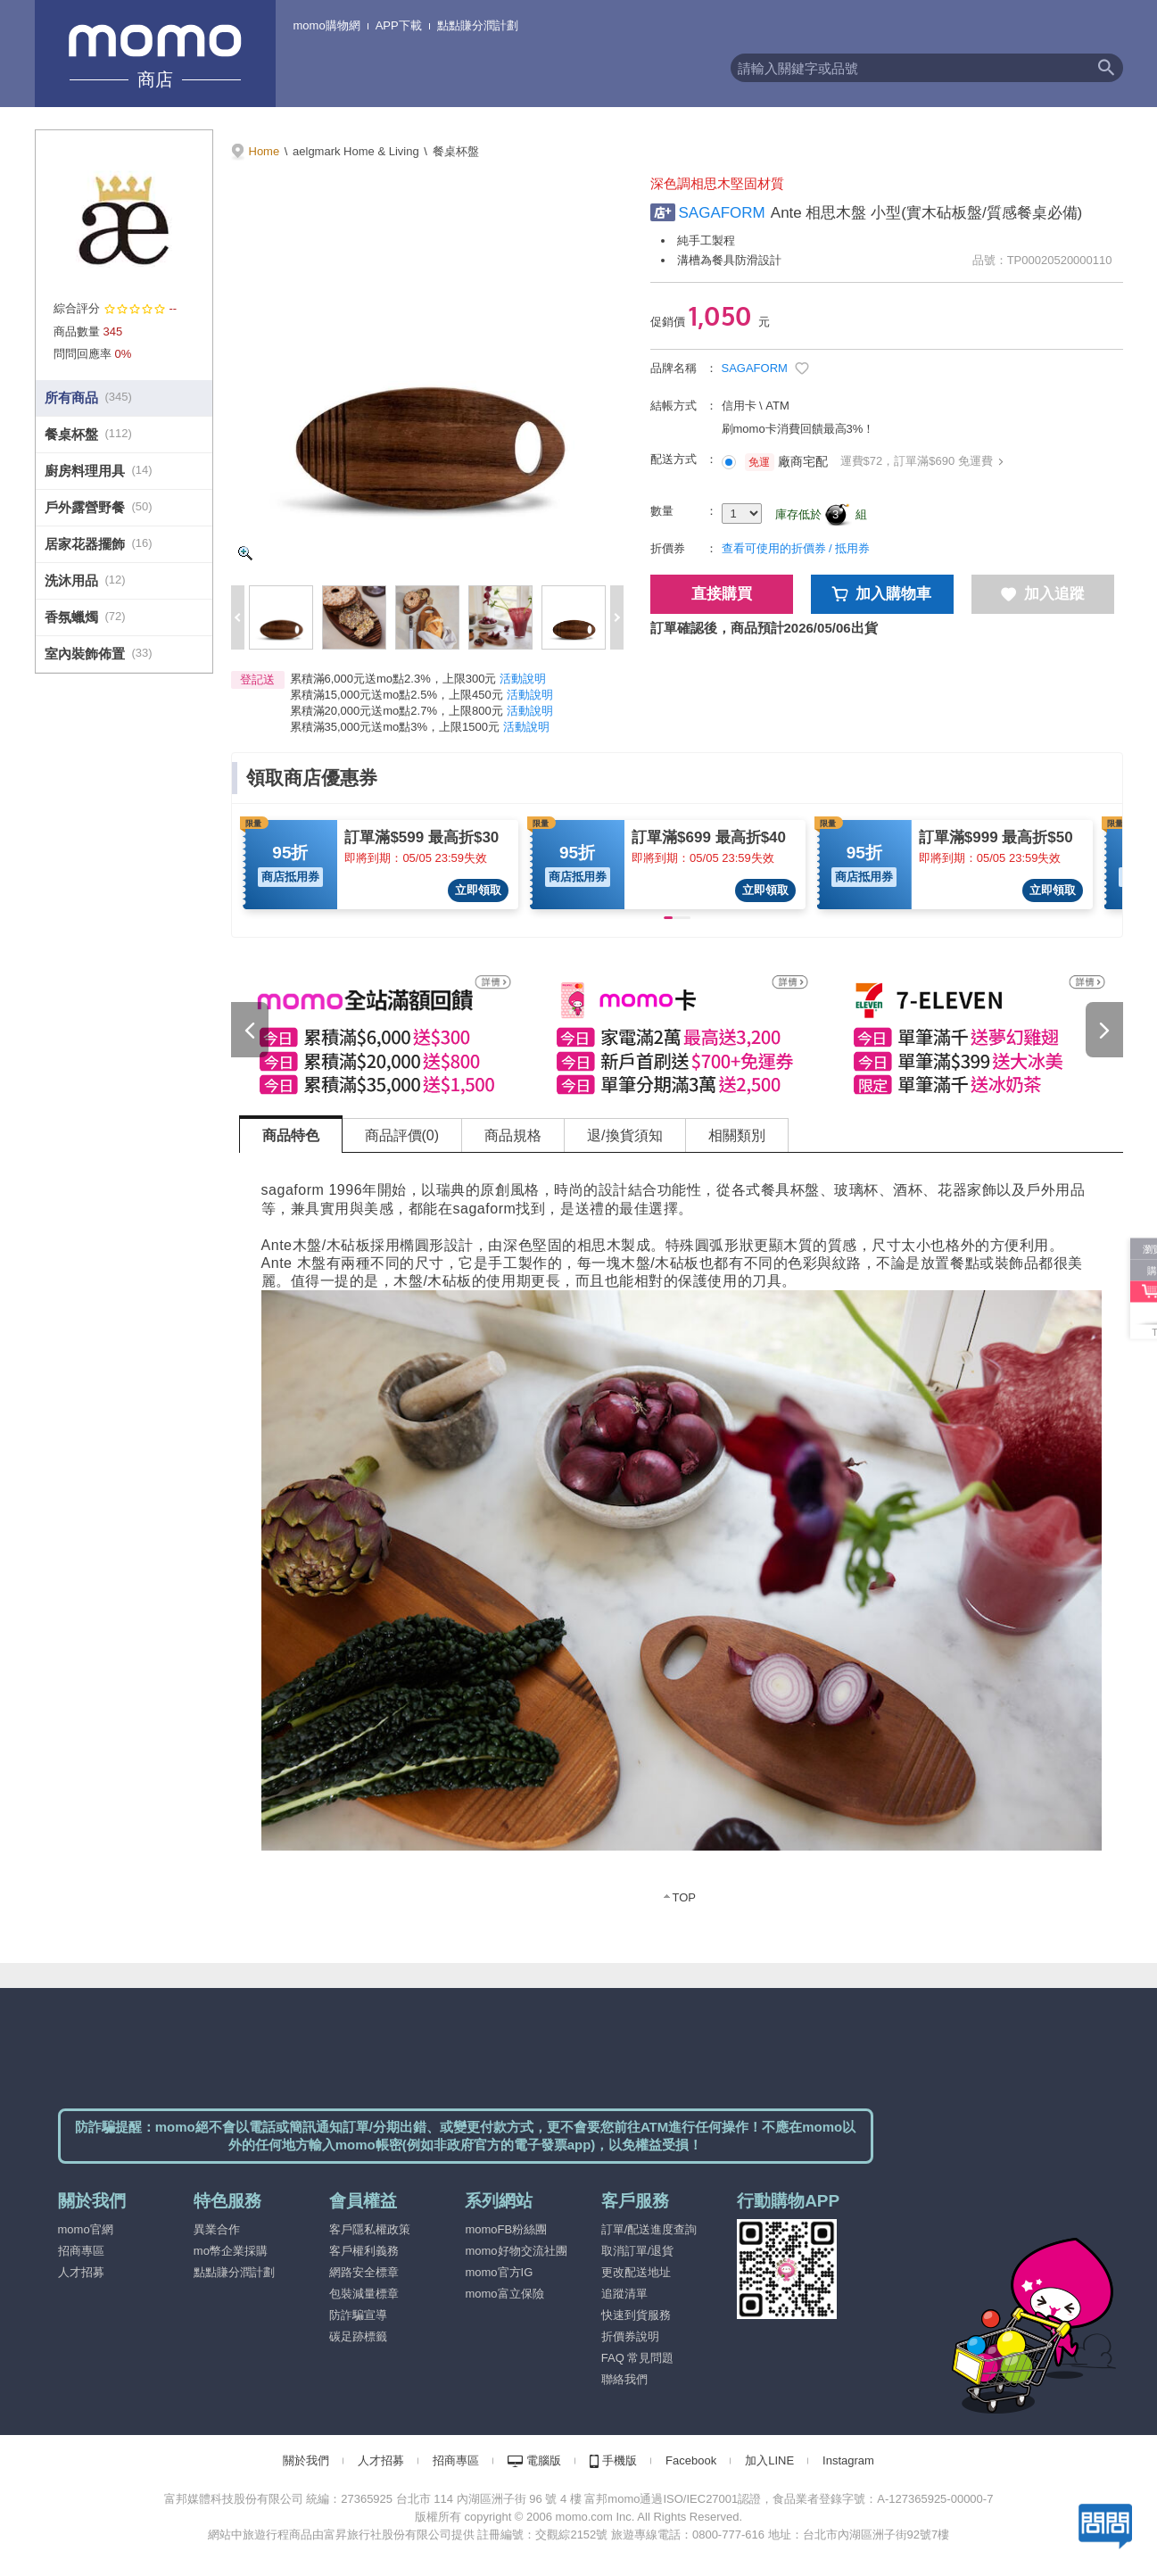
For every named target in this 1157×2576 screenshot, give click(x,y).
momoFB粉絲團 (506, 2229)
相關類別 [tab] (736, 1135)
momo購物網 (326, 25)
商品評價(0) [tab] (402, 1135)
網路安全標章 (364, 2272)
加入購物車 (881, 593)
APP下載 (399, 25)
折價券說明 (630, 2336)
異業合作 (217, 2229)
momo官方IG (499, 2272)
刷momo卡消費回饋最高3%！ (798, 428)
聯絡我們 (624, 2379)
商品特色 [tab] (290, 1135)
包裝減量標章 (364, 2293)
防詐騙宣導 (358, 2315)
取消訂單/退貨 (637, 2250)
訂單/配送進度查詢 (649, 2229)
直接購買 (721, 593)
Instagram (848, 2460)
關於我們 (306, 2460)
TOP (685, 1897)
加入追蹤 (1043, 593)
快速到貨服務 (636, 2315)
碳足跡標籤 (358, 2336)
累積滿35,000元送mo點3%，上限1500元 (395, 726)
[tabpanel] (681, 1540)
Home (264, 151)
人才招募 (81, 2272)
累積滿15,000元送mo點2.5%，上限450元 (396, 694)
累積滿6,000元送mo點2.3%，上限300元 (393, 678)
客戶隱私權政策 (369, 2229)
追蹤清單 (624, 2293)
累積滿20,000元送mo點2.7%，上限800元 (396, 710)
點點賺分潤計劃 (477, 25)
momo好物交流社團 (515, 2250)
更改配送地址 (636, 2272)
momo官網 (85, 2229)
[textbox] (910, 68)
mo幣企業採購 (231, 2250)
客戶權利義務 (364, 2250)
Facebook (690, 2460)
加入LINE (769, 2460)
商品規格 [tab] (512, 1135)
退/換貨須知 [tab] (624, 1135)
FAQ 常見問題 (637, 2358)
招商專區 (81, 2250)
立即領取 (478, 890)
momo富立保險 (504, 2293)
